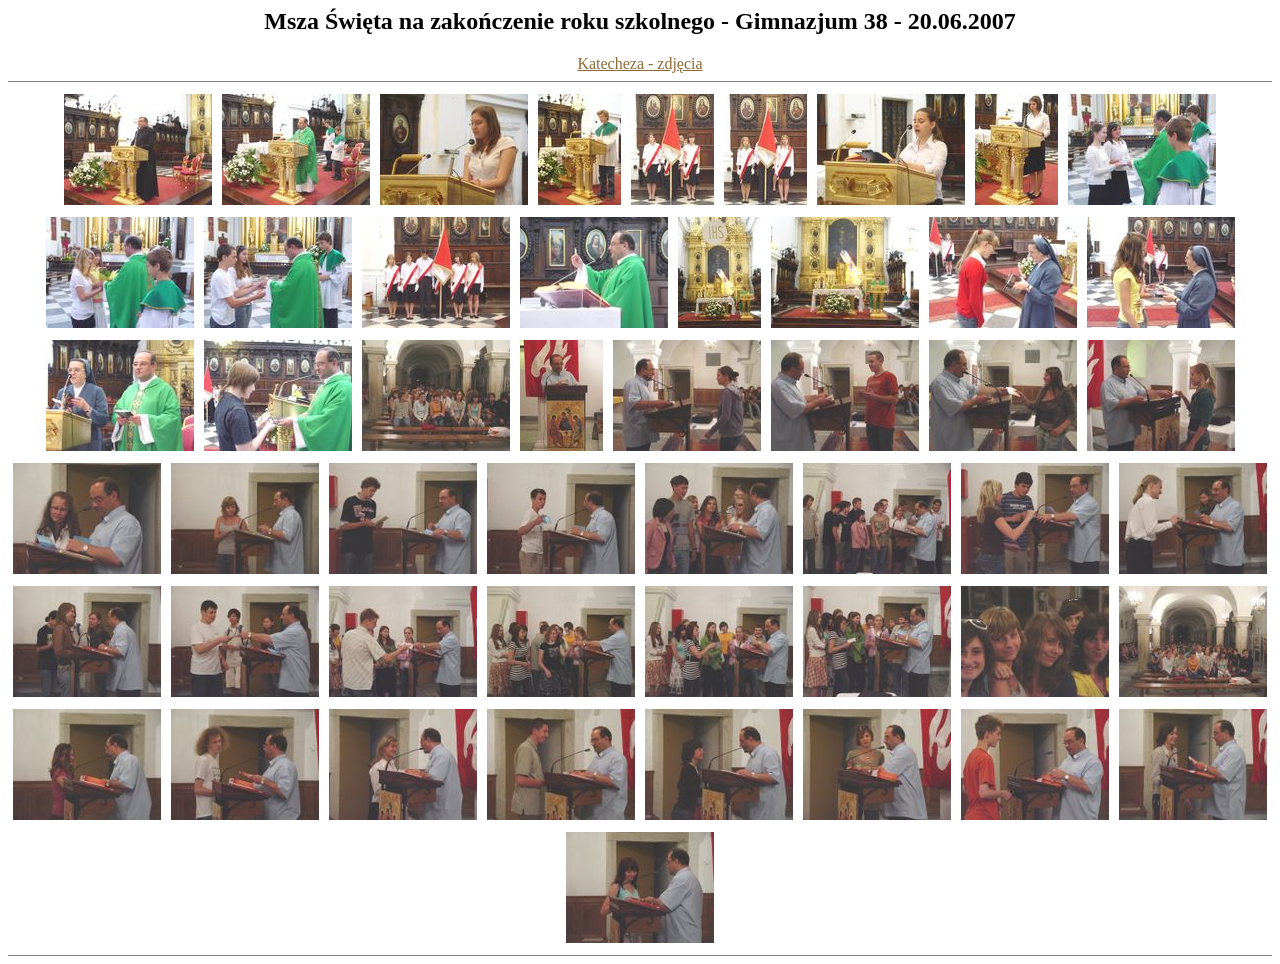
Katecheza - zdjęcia (639, 63)
